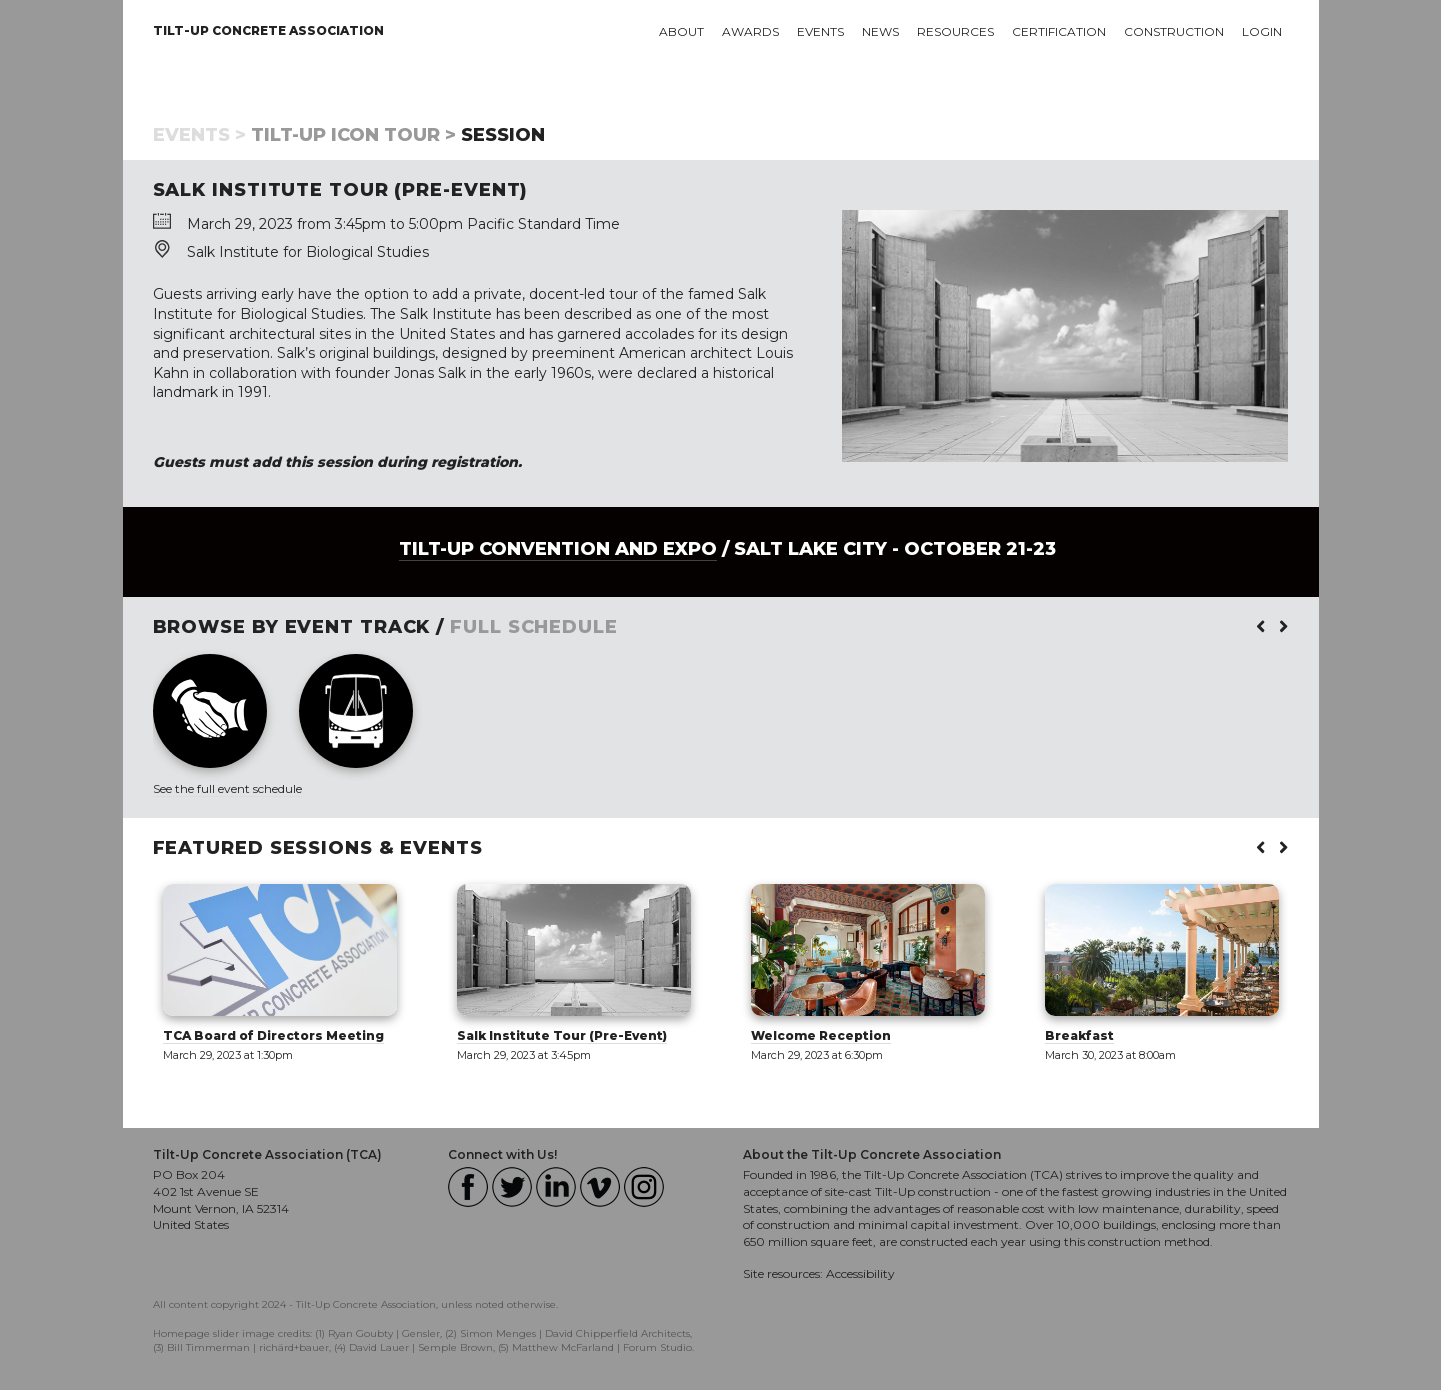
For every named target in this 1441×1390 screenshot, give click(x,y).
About (681, 31)
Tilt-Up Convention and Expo (558, 549)
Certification (1059, 31)
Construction (1174, 31)
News (880, 31)
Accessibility (860, 1273)
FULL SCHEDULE (534, 627)
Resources (955, 31)
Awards (750, 31)
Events (820, 31)
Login (1262, 31)
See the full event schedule (227, 788)
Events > (199, 135)
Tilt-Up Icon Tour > (353, 135)
